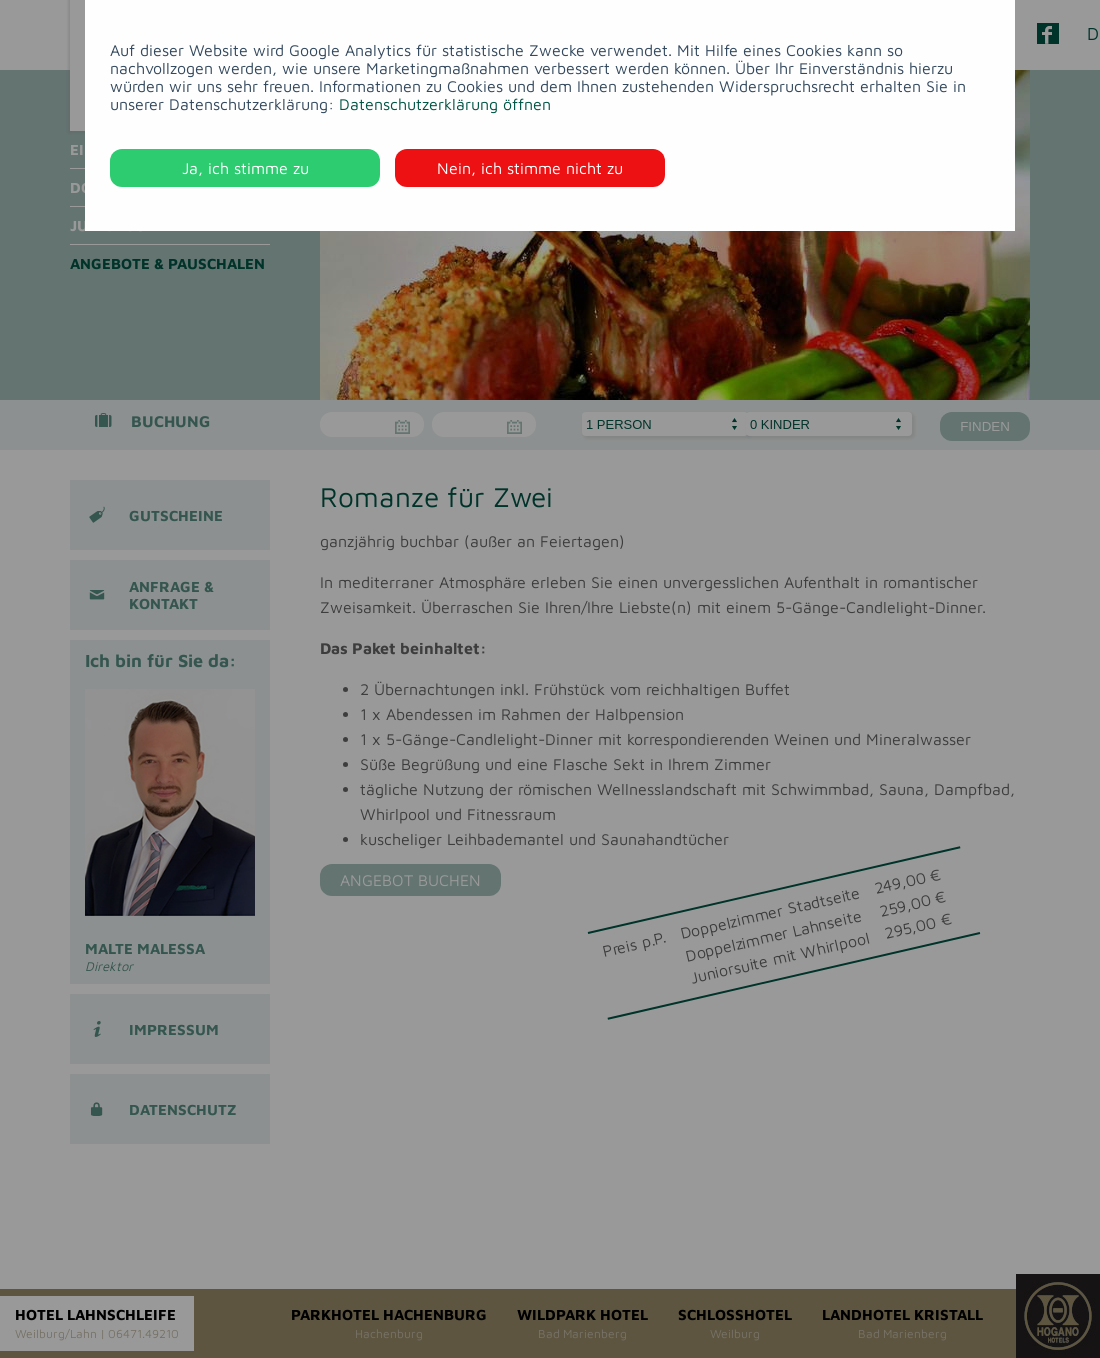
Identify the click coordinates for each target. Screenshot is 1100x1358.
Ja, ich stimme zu (245, 168)
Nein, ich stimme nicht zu (530, 168)
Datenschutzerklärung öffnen (445, 104)
